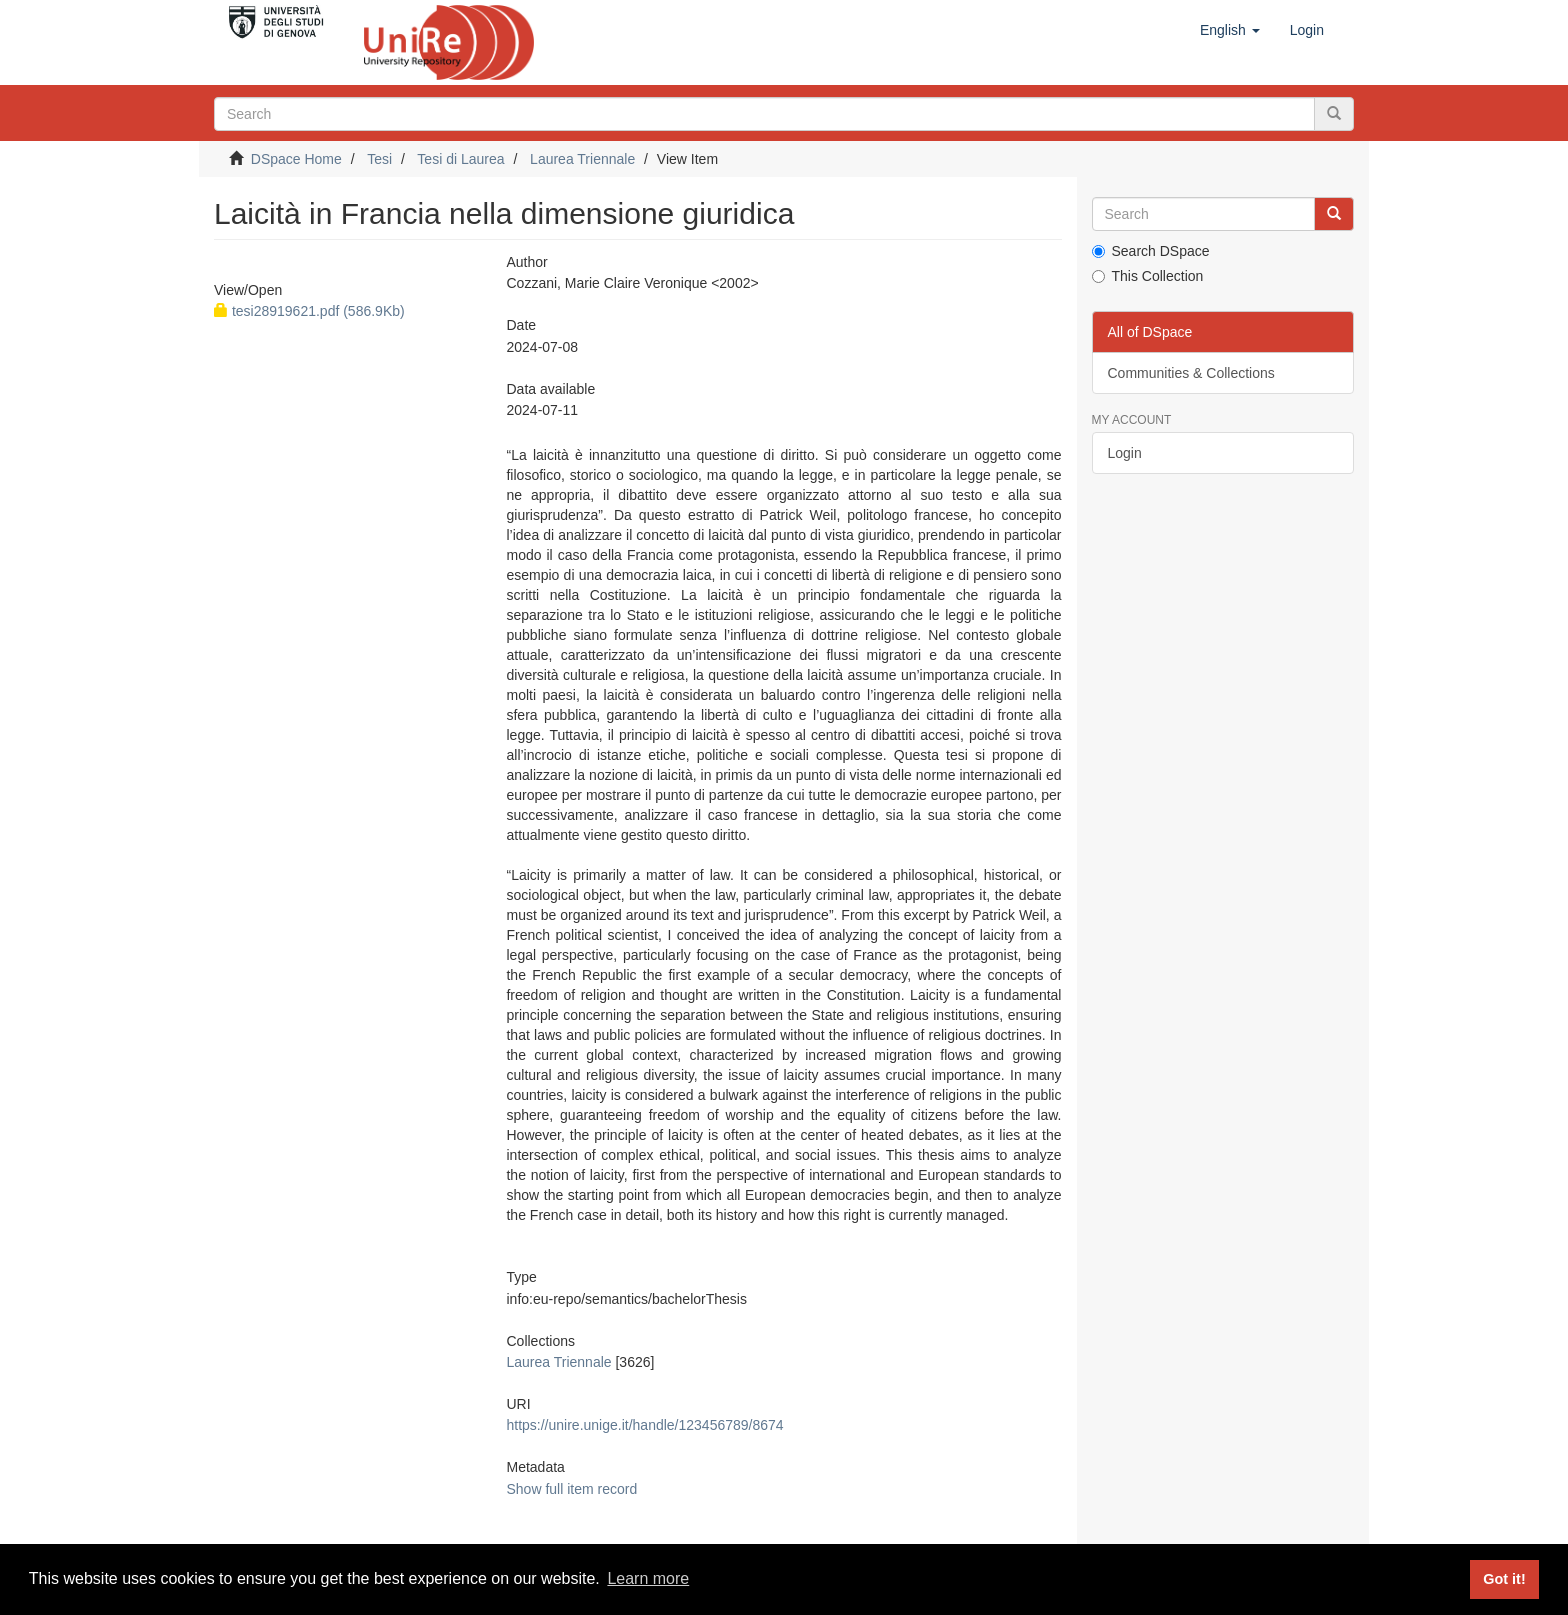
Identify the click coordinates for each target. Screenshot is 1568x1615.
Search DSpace (1151, 251)
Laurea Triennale (582, 159)
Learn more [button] (648, 1578)
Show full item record (571, 1489)
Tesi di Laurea (460, 159)
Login (1125, 453)
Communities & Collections (1191, 373)
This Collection (1148, 276)
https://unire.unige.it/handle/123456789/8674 (644, 1425)
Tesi (379, 159)
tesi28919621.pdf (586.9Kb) (309, 311)
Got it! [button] (1504, 1579)
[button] (1230, 30)
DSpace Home (296, 159)
